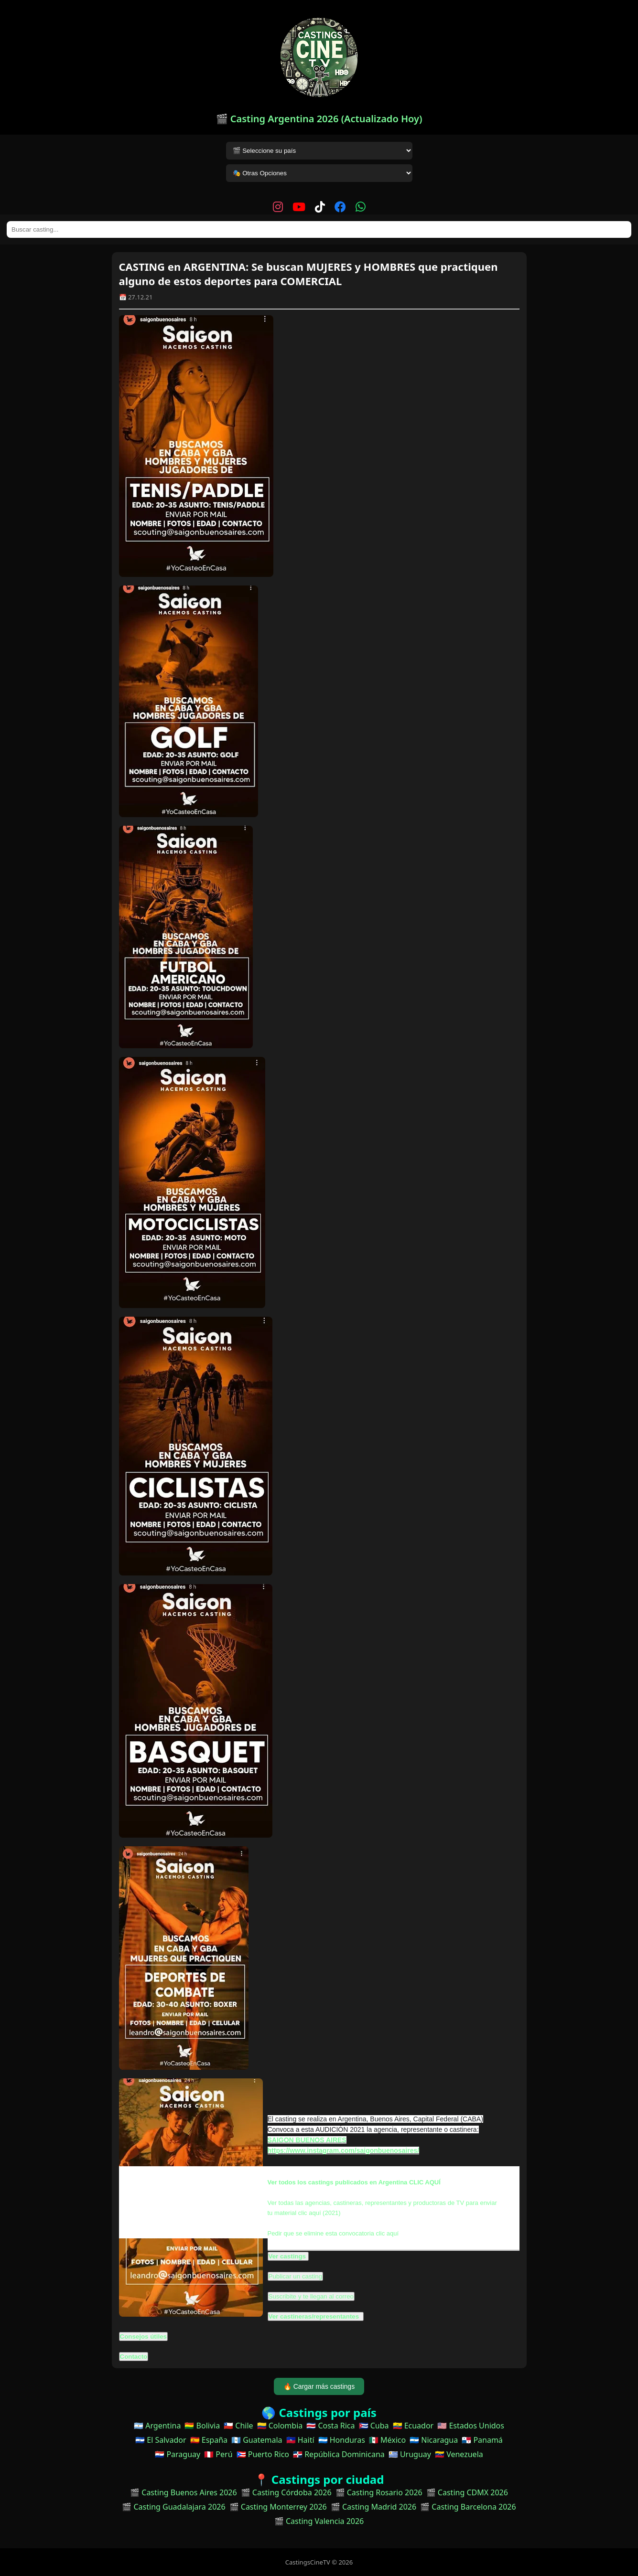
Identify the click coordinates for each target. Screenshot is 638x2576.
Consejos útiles (143, 2336)
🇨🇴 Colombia (280, 2425)
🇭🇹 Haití (300, 2440)
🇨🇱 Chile (238, 2425)
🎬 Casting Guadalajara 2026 (173, 2506)
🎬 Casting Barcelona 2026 (468, 2506)
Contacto (134, 2356)
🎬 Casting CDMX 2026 (467, 2492)
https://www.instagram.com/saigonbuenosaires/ (344, 2150)
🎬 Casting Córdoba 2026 (286, 2492)
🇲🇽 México (387, 2440)
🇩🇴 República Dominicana (339, 2454)
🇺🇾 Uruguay (410, 2454)
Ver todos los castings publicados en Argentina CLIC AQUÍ (354, 2182)
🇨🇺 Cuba (374, 2425)
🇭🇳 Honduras (341, 2440)
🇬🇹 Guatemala (256, 2440)
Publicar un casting (296, 2276)
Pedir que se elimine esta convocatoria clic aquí (333, 2233)
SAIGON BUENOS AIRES (307, 2140)
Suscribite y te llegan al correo (311, 2296)
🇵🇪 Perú (218, 2454)
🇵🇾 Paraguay (177, 2454)
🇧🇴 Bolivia (202, 2425)
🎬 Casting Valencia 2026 (319, 2521)
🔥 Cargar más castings (319, 2386)
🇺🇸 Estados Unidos (470, 2425)
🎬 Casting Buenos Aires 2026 (183, 2492)
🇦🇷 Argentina (157, 2425)
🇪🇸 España (208, 2440)
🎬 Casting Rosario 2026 (378, 2492)
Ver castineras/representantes (315, 2316)
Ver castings (287, 2256)
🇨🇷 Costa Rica (330, 2425)
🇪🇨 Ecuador (413, 2425)
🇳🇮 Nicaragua (434, 2440)
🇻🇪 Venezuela (459, 2454)
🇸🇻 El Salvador (160, 2440)
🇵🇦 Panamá (482, 2440)
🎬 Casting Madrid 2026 (373, 2506)
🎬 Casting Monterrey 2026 (278, 2506)
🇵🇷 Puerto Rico (263, 2454)
